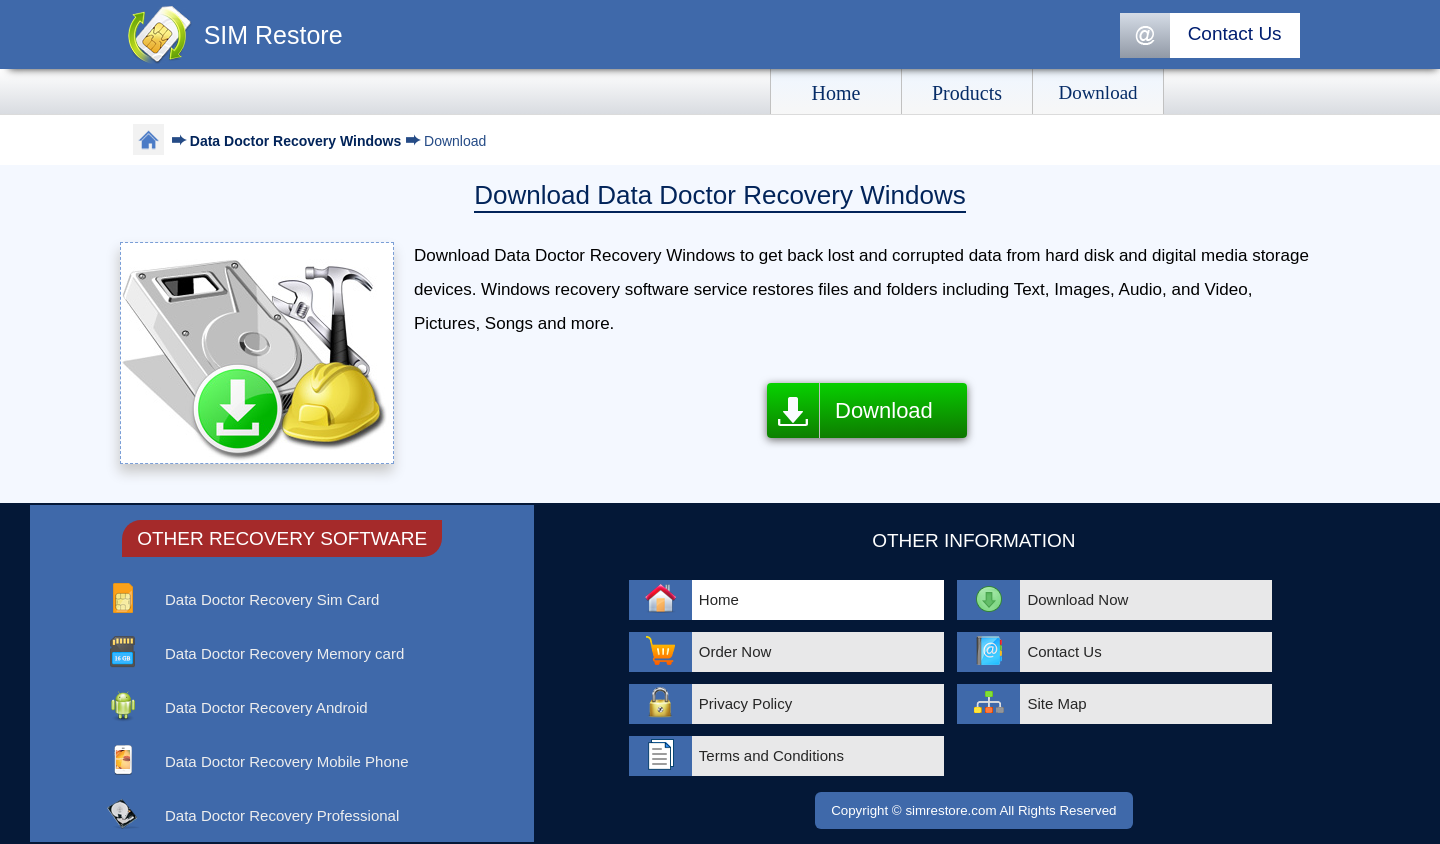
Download (884, 410)
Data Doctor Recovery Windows (297, 141)
